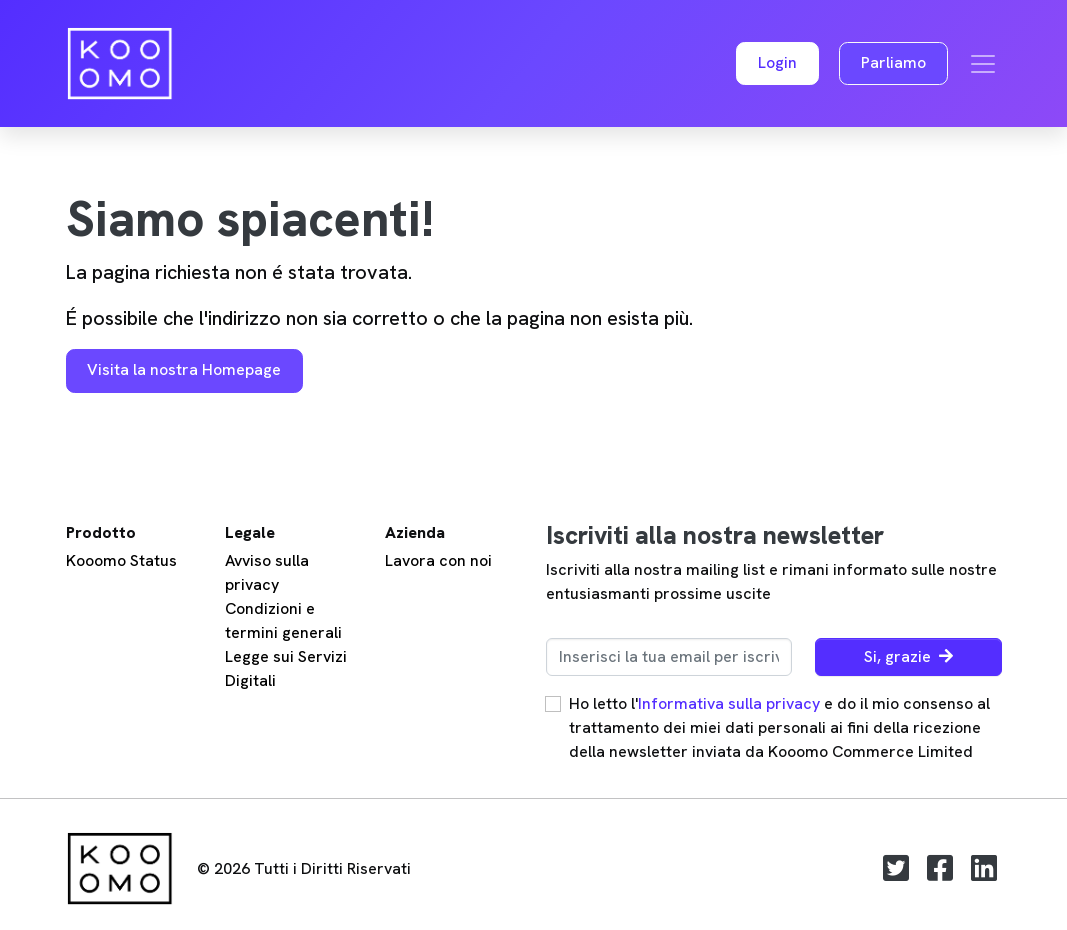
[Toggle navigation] (983, 64)
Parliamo (893, 62)
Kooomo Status (121, 560)
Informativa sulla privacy (729, 703)
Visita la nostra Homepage (184, 369)
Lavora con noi (438, 560)
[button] (777, 64)
